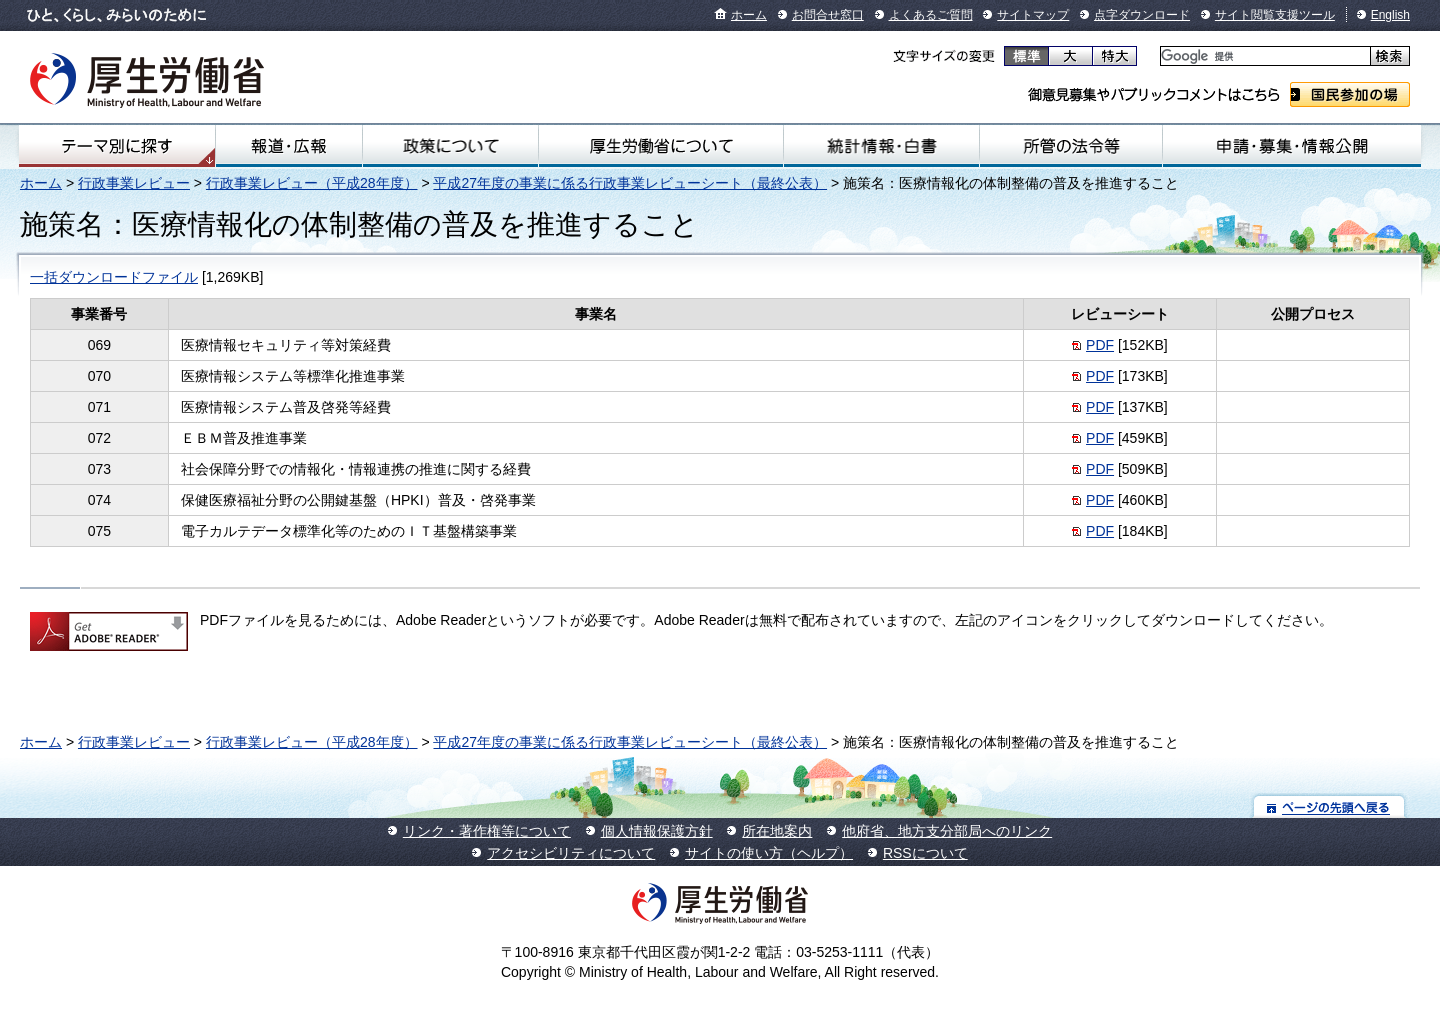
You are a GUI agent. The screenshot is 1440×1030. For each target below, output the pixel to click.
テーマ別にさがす (117, 146)
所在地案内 (777, 831)
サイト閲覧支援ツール (1275, 15)
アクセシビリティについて (571, 853)
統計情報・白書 (881, 146)
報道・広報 (289, 146)
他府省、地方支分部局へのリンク (947, 831)
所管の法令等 (1070, 146)
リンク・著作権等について (487, 831)
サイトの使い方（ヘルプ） (769, 853)
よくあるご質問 (931, 15)
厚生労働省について (661, 146)
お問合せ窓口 (828, 15)
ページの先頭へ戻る (1329, 806)
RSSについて (925, 853)
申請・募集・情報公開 (1292, 146)
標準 (1026, 56)
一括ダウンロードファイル (114, 277)
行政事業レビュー (134, 183)
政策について (450, 146)
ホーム (749, 15)
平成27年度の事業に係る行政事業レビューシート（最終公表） (630, 183)
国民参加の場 (1350, 94)
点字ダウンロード (1142, 15)
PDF (1100, 345)
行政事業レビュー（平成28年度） (312, 183)
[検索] (1263, 56)
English (1390, 15)
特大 (1114, 56)
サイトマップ (1033, 15)
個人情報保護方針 (657, 831)
